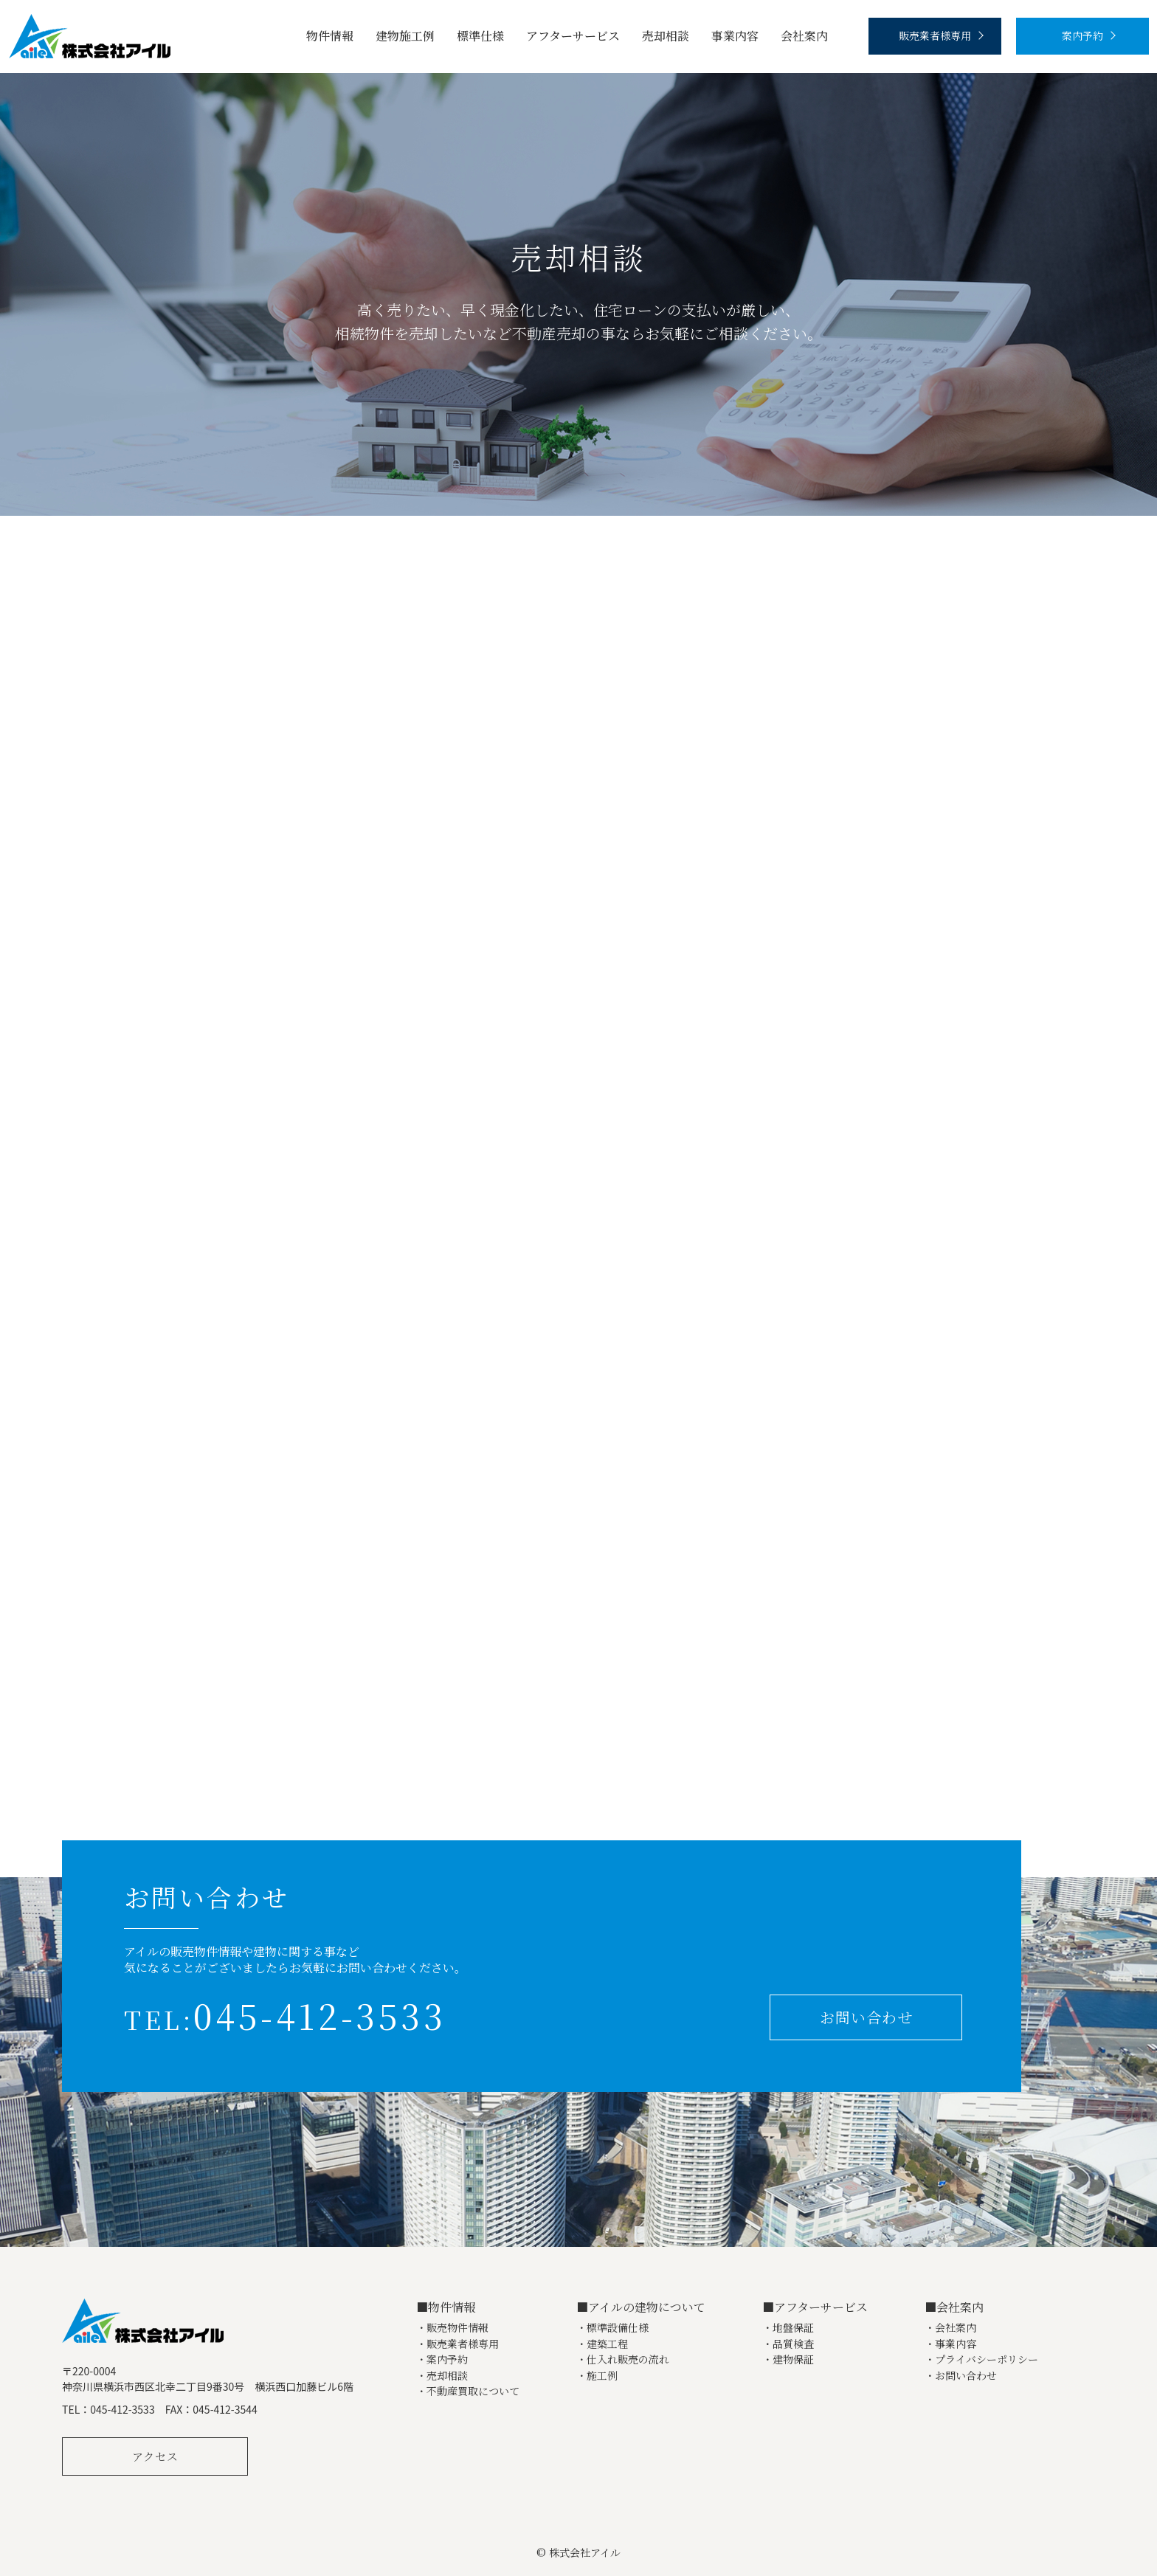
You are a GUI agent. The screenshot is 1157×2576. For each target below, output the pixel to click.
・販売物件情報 (452, 2328)
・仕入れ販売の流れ (622, 2359)
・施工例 (597, 2376)
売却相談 (665, 35)
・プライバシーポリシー (981, 2359)
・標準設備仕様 (612, 2328)
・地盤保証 (788, 2328)
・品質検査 (788, 2344)
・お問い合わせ (961, 2376)
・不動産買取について (467, 2391)
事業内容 (735, 35)
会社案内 (804, 35)
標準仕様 (480, 35)
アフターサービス (573, 35)
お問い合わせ (866, 2017)
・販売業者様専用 (457, 2344)
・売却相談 (442, 2376)
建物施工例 (405, 35)
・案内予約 (442, 2359)
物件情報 (329, 35)
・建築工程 (602, 2344)
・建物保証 (788, 2359)
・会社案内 (950, 2328)
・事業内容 (950, 2344)
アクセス (155, 2456)
